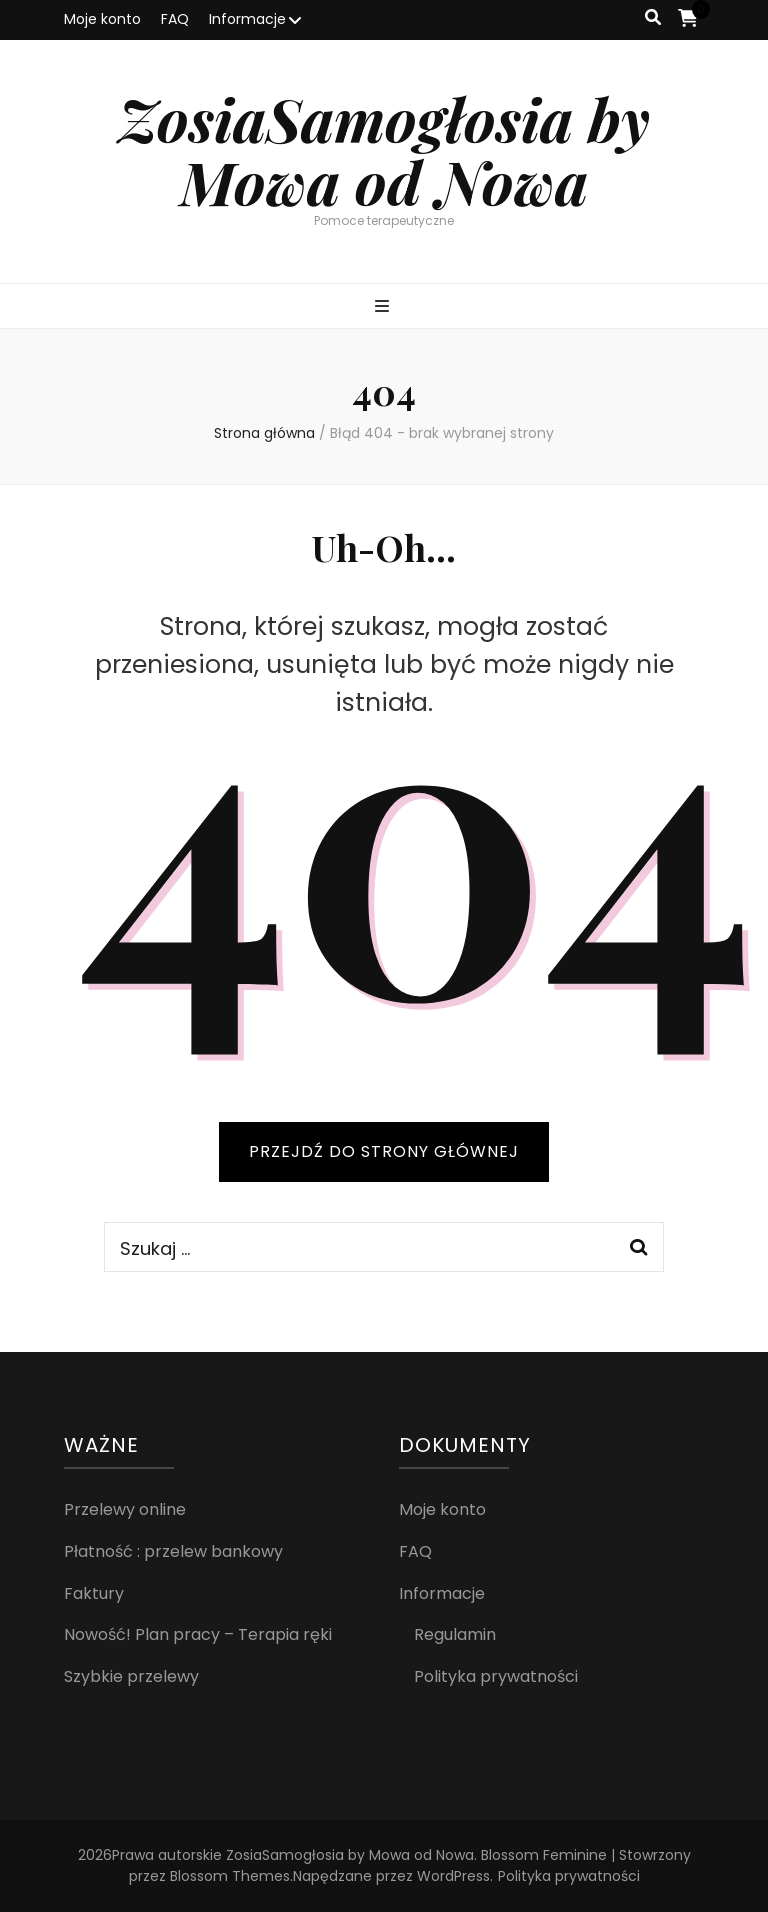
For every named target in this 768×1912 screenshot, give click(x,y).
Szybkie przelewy (131, 1676)
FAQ (175, 19)
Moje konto (102, 19)
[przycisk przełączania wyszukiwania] (653, 18)
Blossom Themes (230, 1876)
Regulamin (455, 1634)
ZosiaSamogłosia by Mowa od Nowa (384, 149)
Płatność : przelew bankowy (173, 1551)
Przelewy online (125, 1509)
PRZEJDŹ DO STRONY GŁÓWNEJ (384, 1151)
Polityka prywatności (496, 1676)
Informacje (247, 19)
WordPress (453, 1876)
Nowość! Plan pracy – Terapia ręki (198, 1634)
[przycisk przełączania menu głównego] (384, 307)
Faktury (94, 1593)
